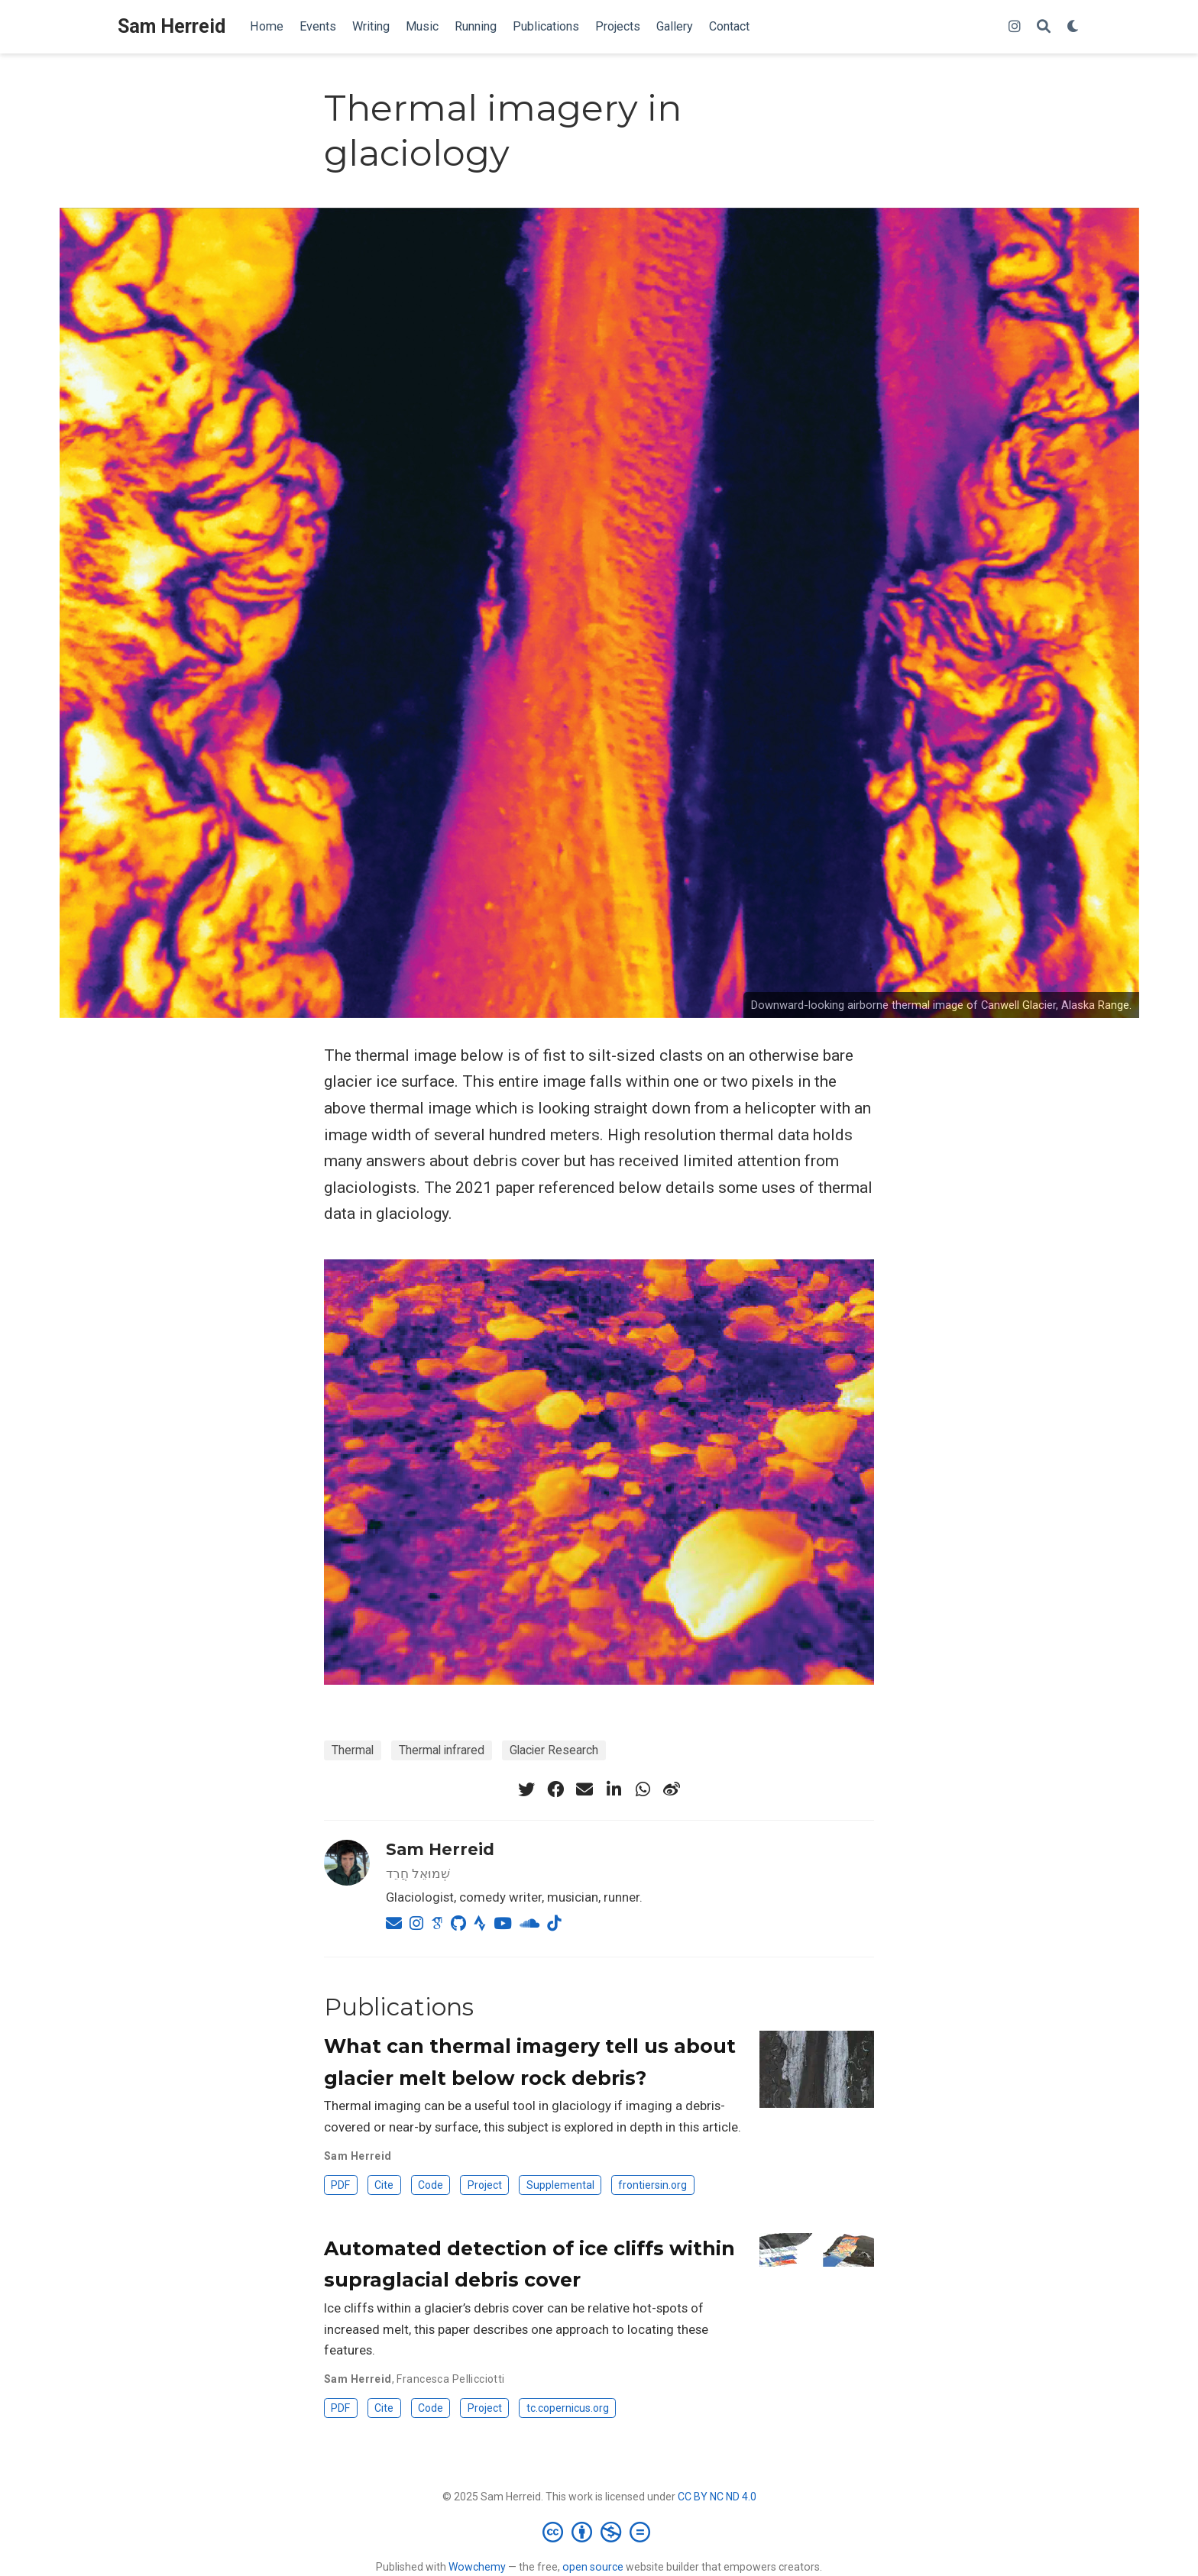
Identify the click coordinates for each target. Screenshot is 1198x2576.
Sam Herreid (171, 26)
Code (430, 2185)
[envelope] (584, 1789)
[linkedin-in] (613, 1789)
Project (485, 2185)
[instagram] (1015, 27)
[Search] (1044, 27)
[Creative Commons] (599, 2532)
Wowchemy (477, 2567)
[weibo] (671, 1789)
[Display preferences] (1073, 27)
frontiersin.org (652, 2185)
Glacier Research (554, 1750)
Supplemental (560, 2185)
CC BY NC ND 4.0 (717, 2496)
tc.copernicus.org (567, 2408)
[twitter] (526, 1789)
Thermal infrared (441, 1750)
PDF (340, 2185)
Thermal (353, 1750)
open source (592, 2567)
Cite (383, 2185)
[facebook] (555, 1789)
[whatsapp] (642, 1789)
